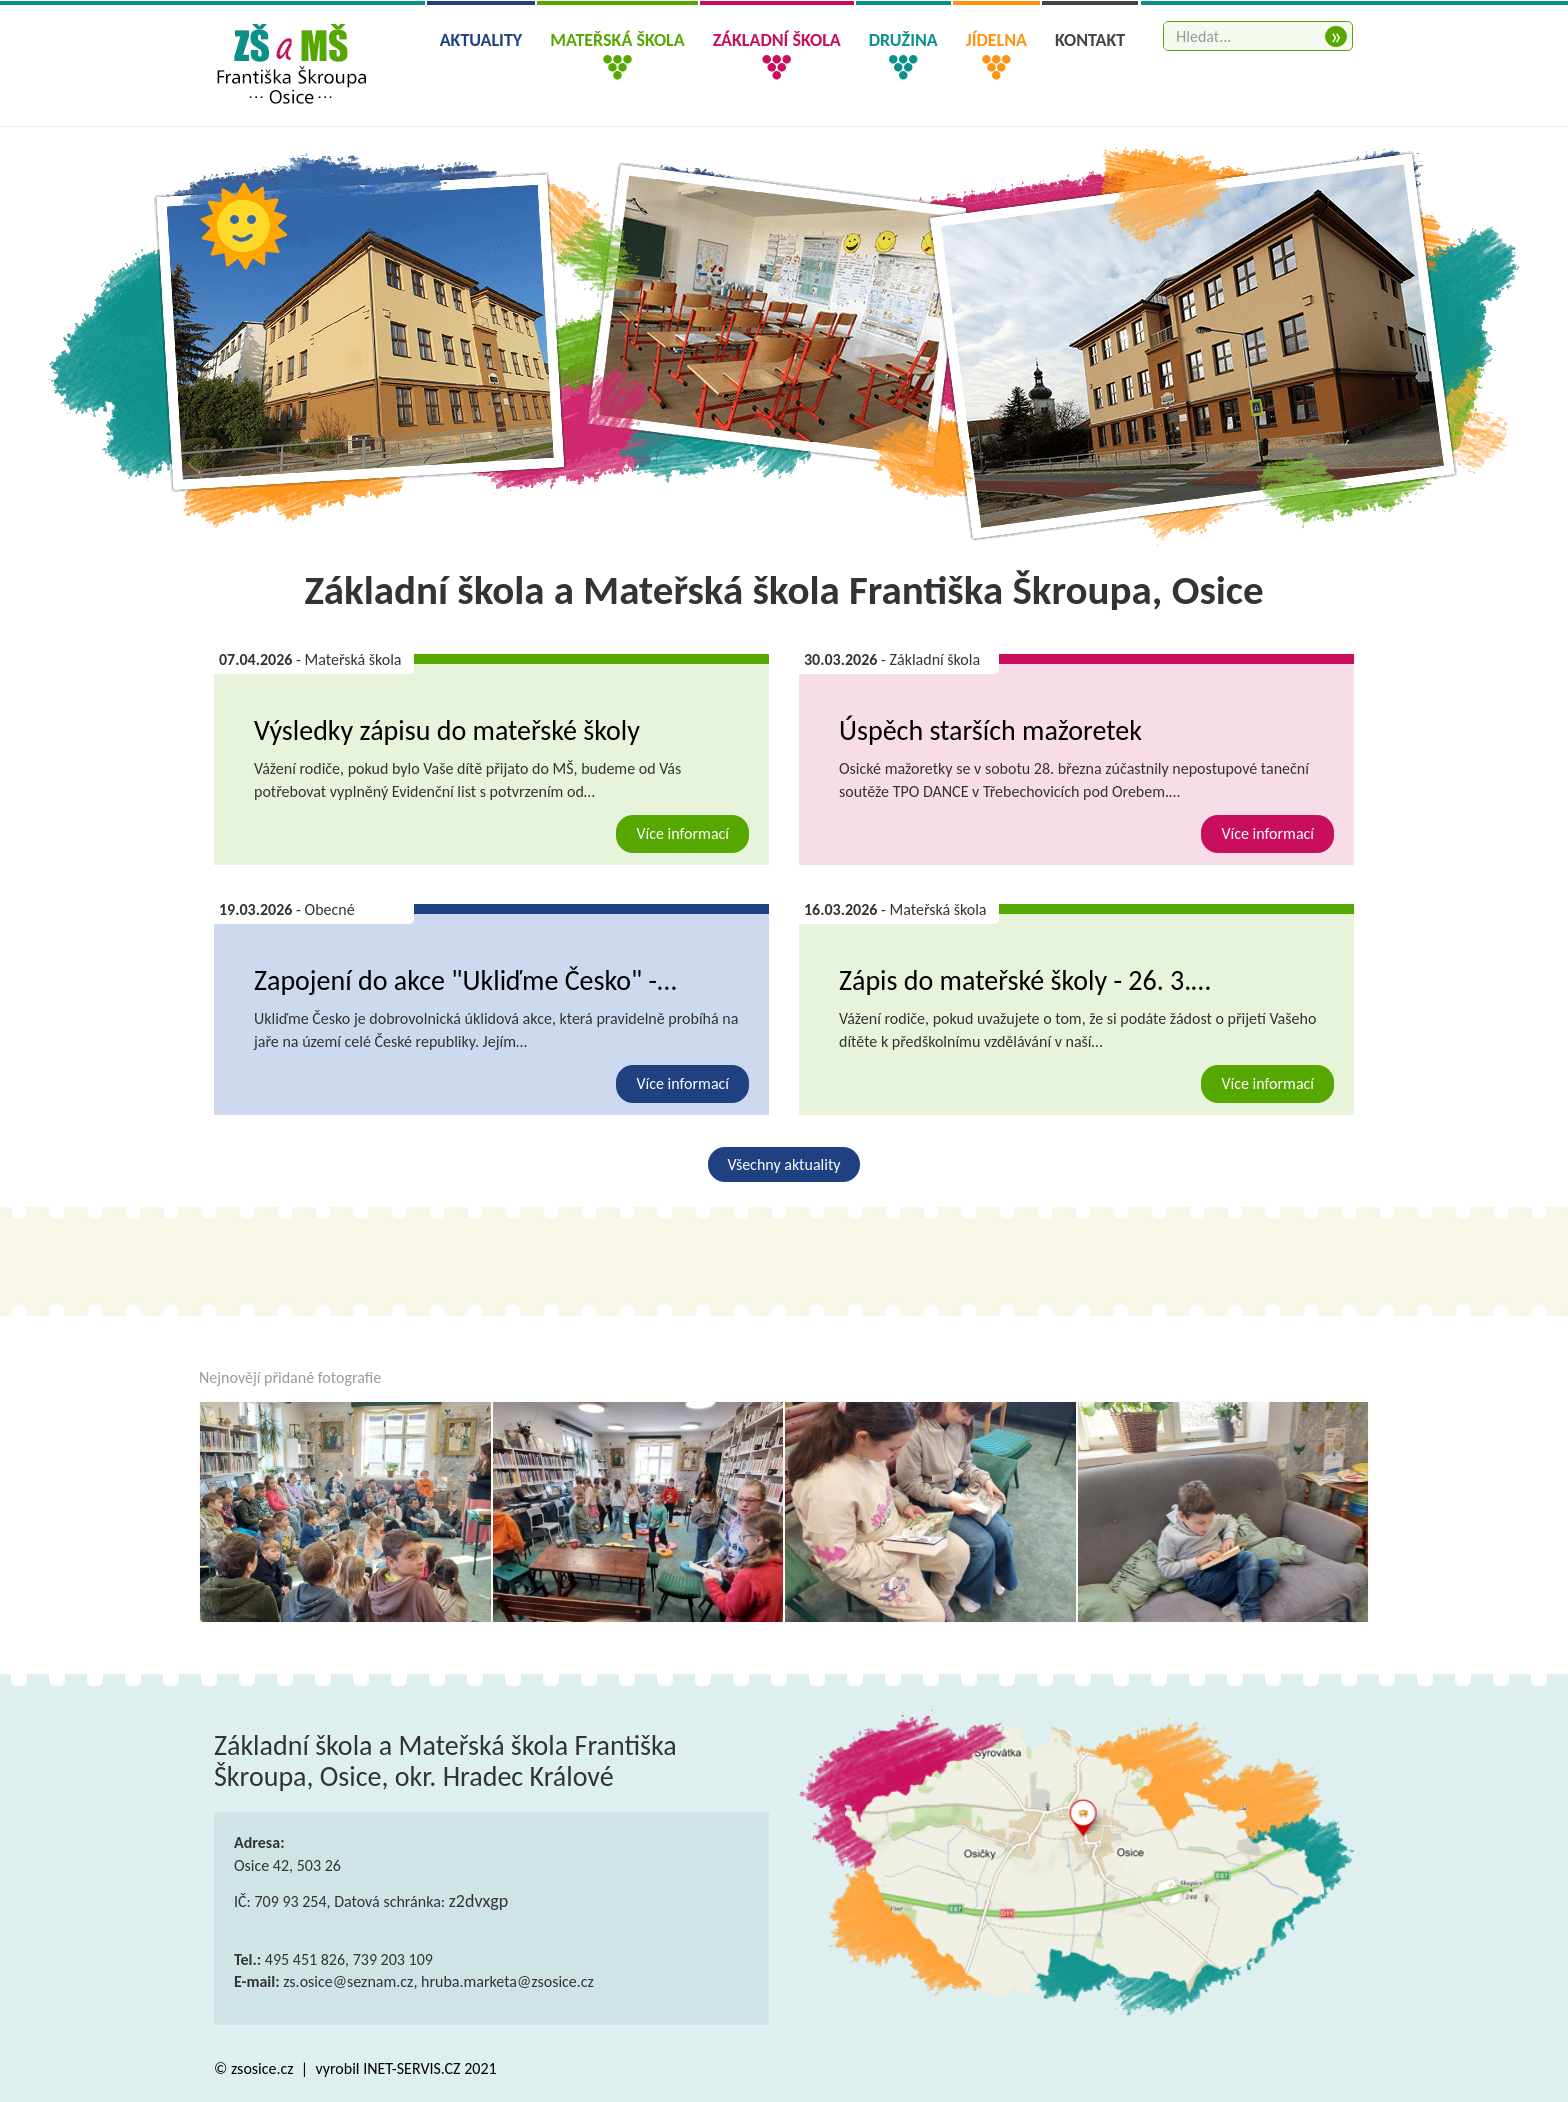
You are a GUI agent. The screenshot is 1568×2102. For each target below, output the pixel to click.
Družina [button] (903, 40)
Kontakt (1090, 40)
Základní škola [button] (777, 40)
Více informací (682, 833)
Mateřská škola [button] (617, 40)
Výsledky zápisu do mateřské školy (447, 730)
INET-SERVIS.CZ (411, 2068)
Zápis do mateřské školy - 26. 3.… (1025, 980)
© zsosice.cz (255, 2068)
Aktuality (481, 40)
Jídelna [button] (996, 40)
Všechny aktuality (784, 1164)
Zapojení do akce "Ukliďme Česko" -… (465, 980)
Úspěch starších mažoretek (990, 730)
